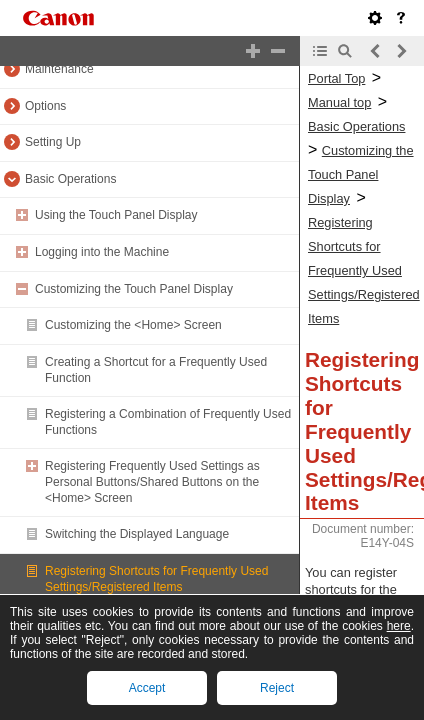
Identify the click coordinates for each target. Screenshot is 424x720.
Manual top (339, 102)
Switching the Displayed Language (137, 534)
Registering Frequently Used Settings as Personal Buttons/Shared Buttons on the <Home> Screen (152, 481)
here (399, 626)
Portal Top (336, 78)
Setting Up (53, 142)
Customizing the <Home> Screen (133, 325)
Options (45, 106)
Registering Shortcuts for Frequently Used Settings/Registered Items (156, 579)
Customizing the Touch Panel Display (134, 289)
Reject (277, 688)
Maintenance (59, 69)
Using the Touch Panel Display (116, 215)
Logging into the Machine (102, 252)
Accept (147, 688)
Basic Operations (70, 179)
